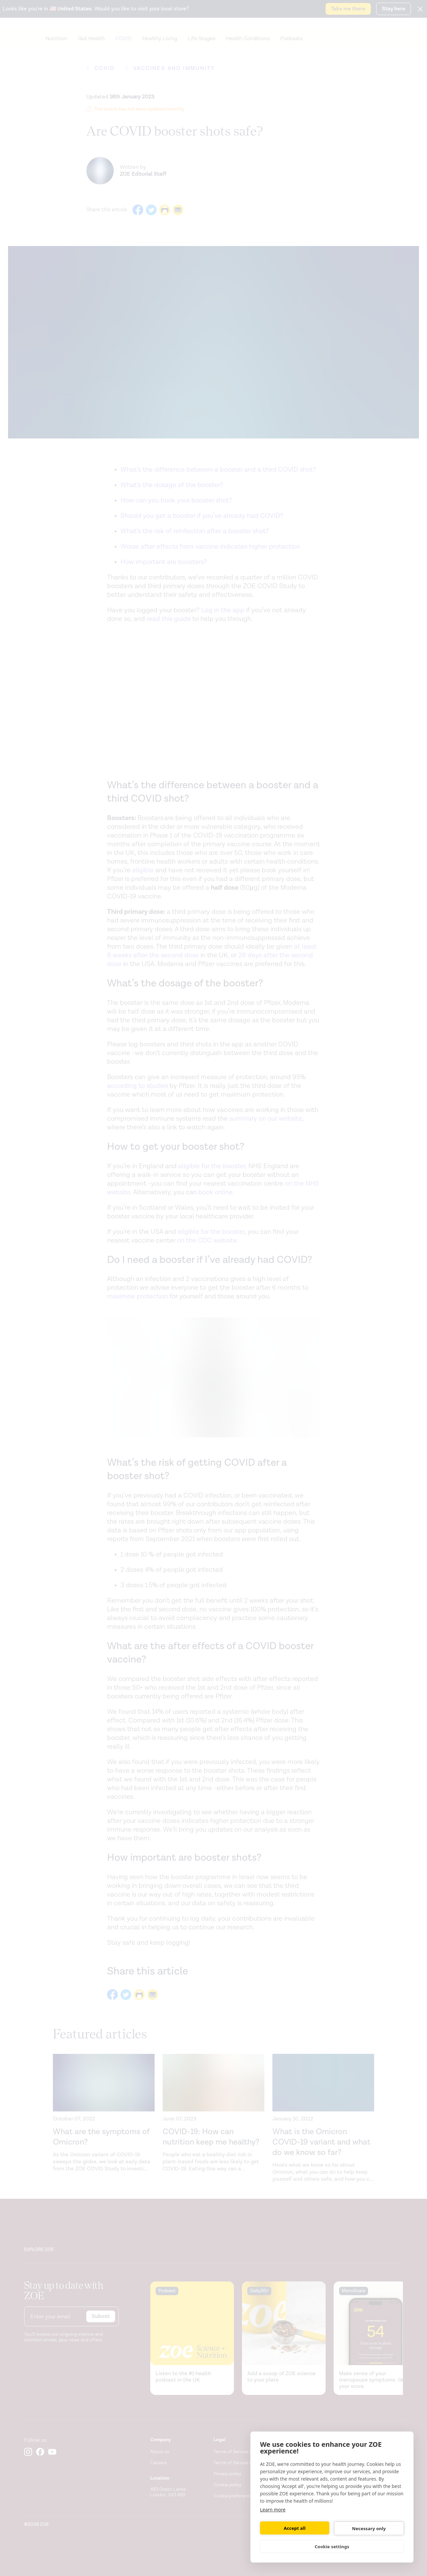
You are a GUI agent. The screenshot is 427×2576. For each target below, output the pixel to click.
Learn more (272, 2509)
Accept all (295, 2528)
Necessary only (369, 2528)
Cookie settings (332, 2547)
